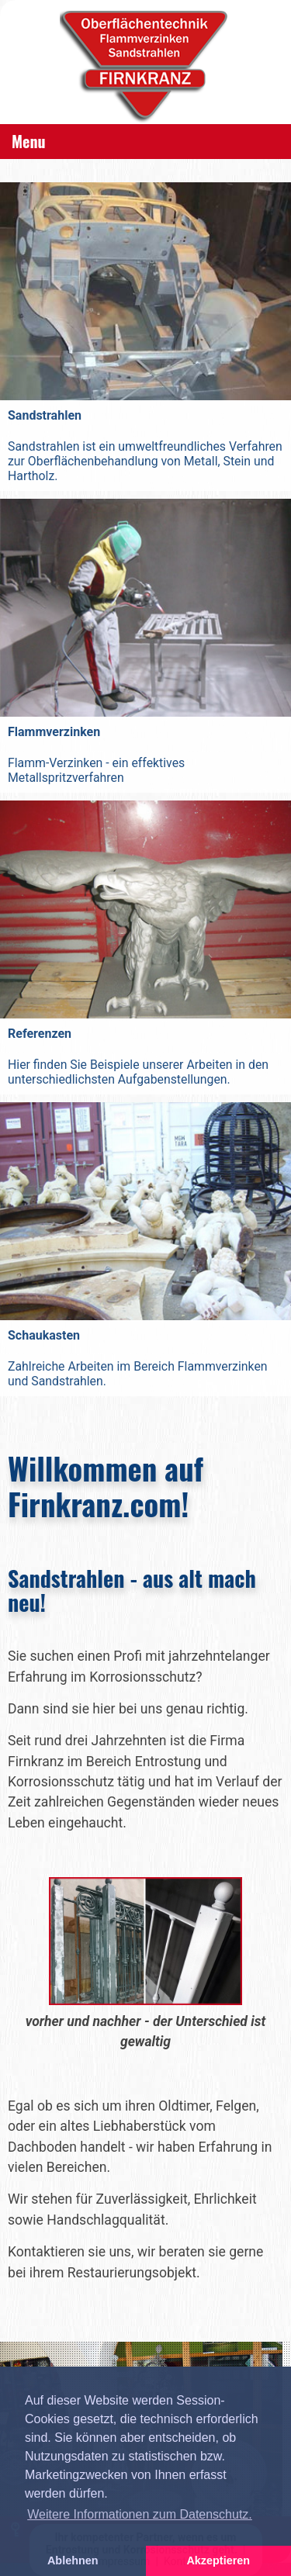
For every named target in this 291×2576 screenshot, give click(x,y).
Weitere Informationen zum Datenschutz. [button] (139, 2514)
